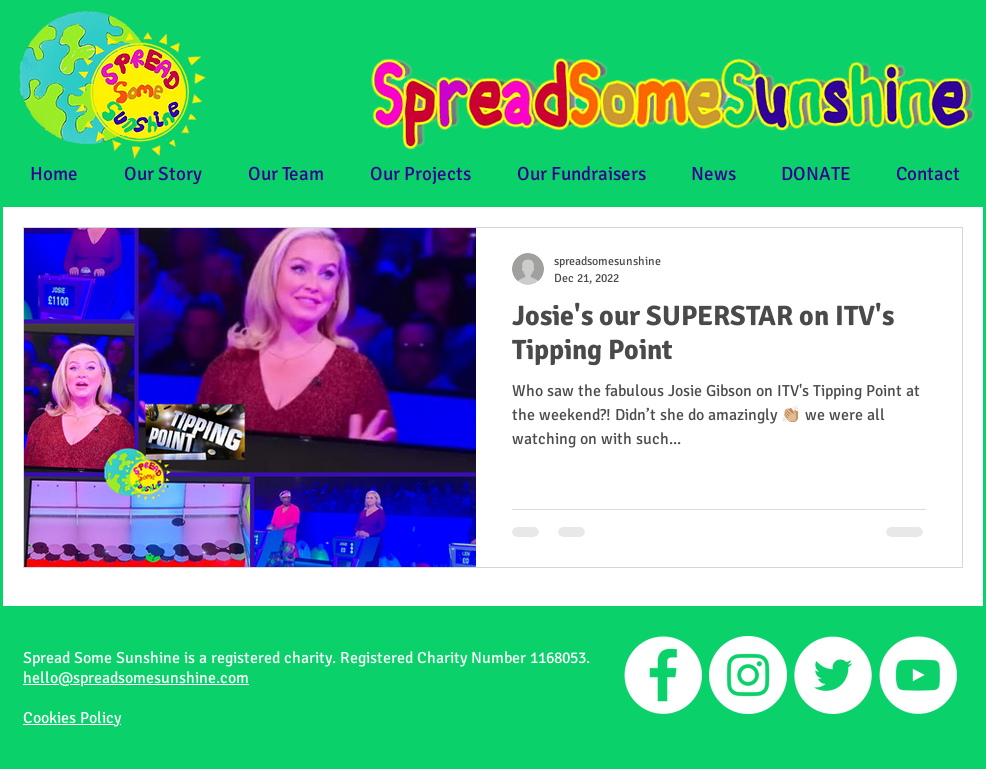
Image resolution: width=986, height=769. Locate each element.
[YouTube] (918, 675)
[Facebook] (663, 675)
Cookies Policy (72, 718)
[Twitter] (833, 675)
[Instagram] (748, 675)
